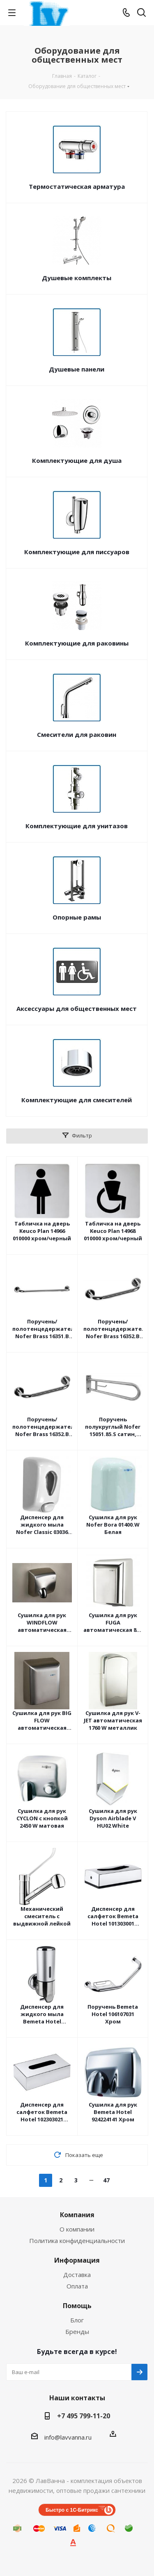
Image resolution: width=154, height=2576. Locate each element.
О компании (77, 2229)
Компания (77, 2214)
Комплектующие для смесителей (76, 1100)
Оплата (77, 2286)
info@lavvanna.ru (68, 2437)
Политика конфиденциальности (77, 2240)
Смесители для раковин (76, 734)
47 (106, 2180)
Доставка (77, 2274)
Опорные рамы (77, 917)
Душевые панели (76, 369)
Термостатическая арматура (77, 186)
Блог (77, 2320)
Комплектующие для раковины (77, 643)
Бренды (77, 2331)
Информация (77, 2260)
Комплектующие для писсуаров (76, 552)
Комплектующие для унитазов (76, 826)
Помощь (77, 2305)
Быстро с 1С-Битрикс (72, 2510)
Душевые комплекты (76, 278)
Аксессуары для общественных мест (76, 1008)
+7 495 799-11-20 (83, 2415)
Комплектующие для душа (77, 460)
